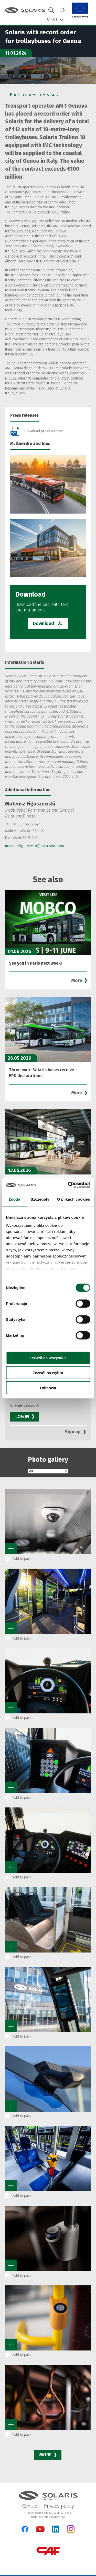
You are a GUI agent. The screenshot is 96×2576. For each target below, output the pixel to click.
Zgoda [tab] (14, 1199)
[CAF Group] (48, 2551)
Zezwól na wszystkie (48, 1357)
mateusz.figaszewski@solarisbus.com (34, 846)
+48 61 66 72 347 (27, 824)
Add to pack (22, 1559)
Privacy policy (59, 2506)
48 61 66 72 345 (25, 838)
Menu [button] (55, 19)
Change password (24, 1405)
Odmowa (48, 1387)
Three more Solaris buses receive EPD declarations (41, 1072)
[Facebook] (25, 2529)
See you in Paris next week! (35, 963)
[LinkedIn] (55, 2529)
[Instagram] (70, 2532)
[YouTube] (40, 2531)
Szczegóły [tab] (39, 1199)
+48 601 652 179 (31, 831)
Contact (30, 2506)
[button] (63, 10)
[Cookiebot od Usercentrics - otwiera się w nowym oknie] (68, 1185)
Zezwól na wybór (48, 1373)
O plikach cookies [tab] (73, 1199)
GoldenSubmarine (54, 2517)
